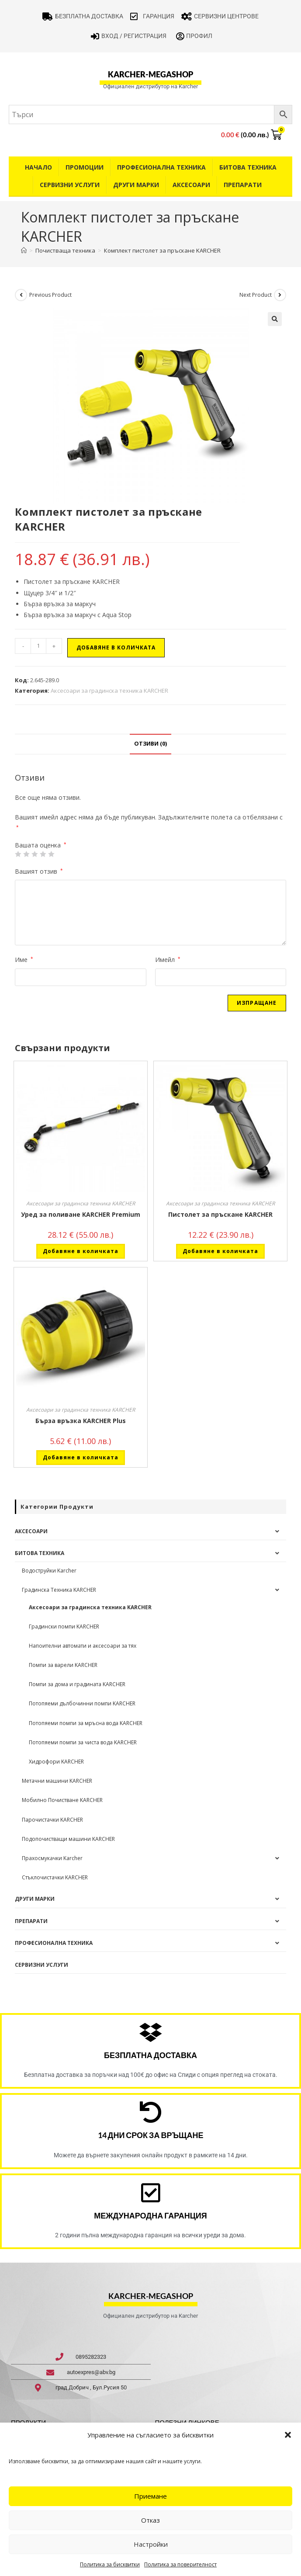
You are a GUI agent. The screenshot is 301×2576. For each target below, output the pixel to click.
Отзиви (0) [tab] (150, 743)
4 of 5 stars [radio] (43, 854)
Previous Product (50, 295)
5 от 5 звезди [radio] (51, 854)
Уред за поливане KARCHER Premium (80, 1214)
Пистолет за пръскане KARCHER (220, 1214)
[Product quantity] (38, 646)
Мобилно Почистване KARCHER (62, 1800)
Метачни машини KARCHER (57, 1780)
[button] (288, 2434)
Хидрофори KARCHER (56, 1761)
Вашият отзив (39, 871)
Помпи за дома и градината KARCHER (77, 1684)
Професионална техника (161, 167)
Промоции (85, 167)
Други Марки (136, 185)
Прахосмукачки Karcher (52, 1858)
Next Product (255, 295)
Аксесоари (191, 185)
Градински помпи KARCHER (64, 1626)
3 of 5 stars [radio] (34, 854)
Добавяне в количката (116, 647)
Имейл (167, 959)
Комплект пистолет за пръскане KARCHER (162, 250)
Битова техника (248, 167)
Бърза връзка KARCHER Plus (80, 1420)
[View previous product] (21, 295)
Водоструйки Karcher (49, 1570)
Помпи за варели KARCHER (63, 1665)
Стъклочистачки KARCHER (55, 1877)
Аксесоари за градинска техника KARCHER (109, 690)
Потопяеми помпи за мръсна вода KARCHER (85, 1723)
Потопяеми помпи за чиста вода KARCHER (83, 1742)
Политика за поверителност (180, 2564)
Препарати (243, 185)
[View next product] (280, 295)
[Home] (24, 250)
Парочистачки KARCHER (52, 1819)
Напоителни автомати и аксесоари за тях (82, 1645)
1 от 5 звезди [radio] (18, 854)
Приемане (150, 2496)
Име (24, 959)
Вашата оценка (40, 845)
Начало (38, 167)
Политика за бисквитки (110, 2564)
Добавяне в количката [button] (80, 1251)
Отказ (150, 2520)
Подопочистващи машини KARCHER (68, 1839)
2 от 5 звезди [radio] (26, 854)
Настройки (151, 2544)
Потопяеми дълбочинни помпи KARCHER (82, 1703)
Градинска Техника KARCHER (59, 1590)
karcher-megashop (150, 74)
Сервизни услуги (70, 185)
